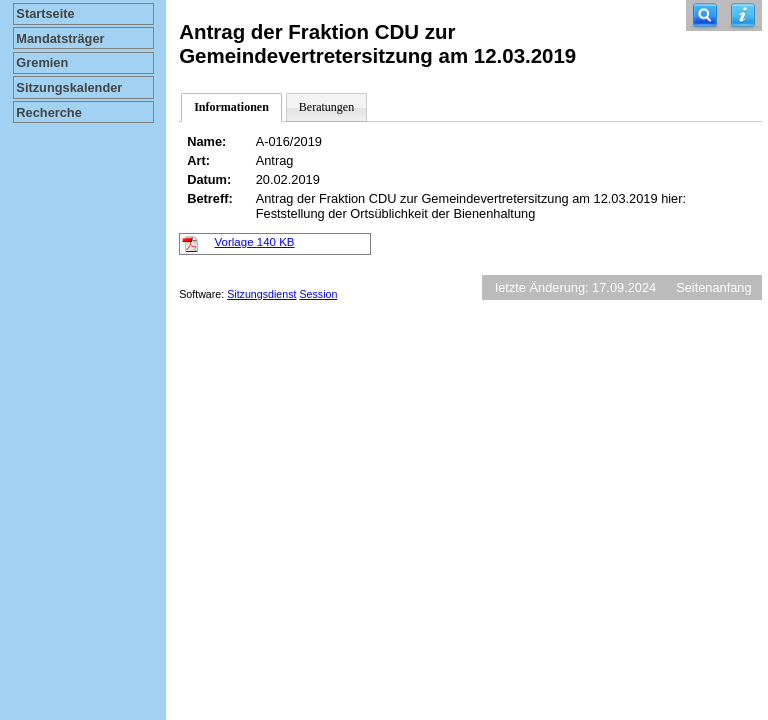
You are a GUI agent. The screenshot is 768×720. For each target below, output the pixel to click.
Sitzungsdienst (261, 294)
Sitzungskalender (69, 87)
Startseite (45, 13)
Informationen (231, 107)
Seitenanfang (713, 287)
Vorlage (255, 242)
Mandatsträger (60, 38)
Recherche (48, 112)
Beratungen (326, 107)
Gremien (42, 62)
